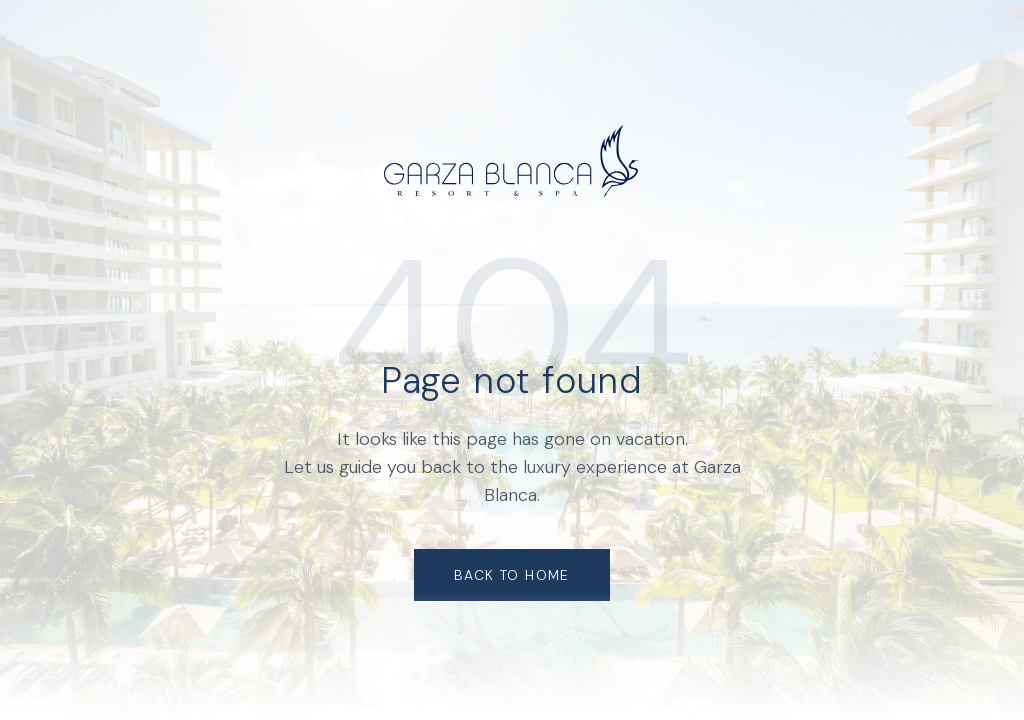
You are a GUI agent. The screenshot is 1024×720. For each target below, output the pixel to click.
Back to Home (512, 575)
